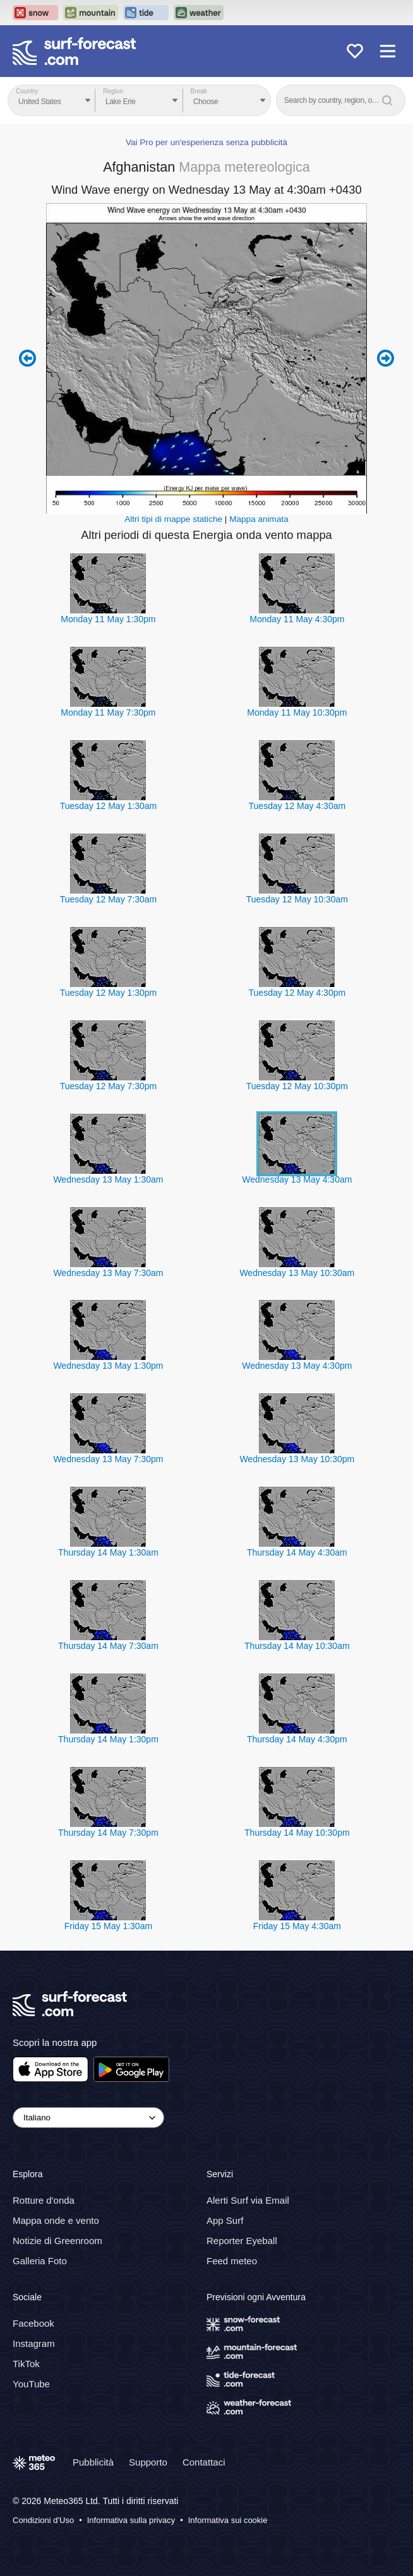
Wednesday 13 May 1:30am (108, 1179)
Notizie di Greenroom (57, 2240)
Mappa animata (259, 519)
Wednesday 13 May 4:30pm (297, 1366)
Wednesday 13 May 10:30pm (296, 1459)
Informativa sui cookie (228, 2519)
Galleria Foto (40, 2260)
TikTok (26, 2363)
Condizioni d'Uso (43, 2519)
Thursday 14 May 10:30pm (297, 1833)
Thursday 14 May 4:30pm (297, 1739)
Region (113, 91)
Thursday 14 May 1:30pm (108, 1739)
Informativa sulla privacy (131, 2519)
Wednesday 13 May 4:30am (297, 1179)
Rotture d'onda (44, 2200)
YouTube (31, 2383)
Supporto (148, 2462)
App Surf (224, 2220)
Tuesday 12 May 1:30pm (108, 993)
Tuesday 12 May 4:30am (297, 806)
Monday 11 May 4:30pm (296, 619)
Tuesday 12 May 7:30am (108, 899)
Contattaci (204, 2462)
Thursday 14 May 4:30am (297, 1552)
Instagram (34, 2343)
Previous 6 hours (27, 358)
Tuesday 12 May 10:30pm (297, 1086)
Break (199, 91)
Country (27, 91)
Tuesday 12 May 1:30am (108, 806)
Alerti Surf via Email (247, 2200)
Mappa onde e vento (56, 2220)
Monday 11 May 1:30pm (108, 619)
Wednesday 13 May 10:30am (296, 1273)
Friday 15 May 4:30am (297, 1926)
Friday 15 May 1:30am (108, 1926)
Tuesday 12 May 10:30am (297, 899)
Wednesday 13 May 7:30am (108, 1273)
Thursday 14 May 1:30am (108, 1552)
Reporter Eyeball (241, 2240)
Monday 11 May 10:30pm (297, 712)
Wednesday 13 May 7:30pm (108, 1459)
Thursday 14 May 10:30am (297, 1646)
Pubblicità (93, 2462)
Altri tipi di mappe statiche (173, 519)
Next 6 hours (385, 358)
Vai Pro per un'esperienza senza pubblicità (206, 142)
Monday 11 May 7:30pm (108, 712)
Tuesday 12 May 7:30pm (108, 1086)
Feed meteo (231, 2260)
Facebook (33, 2323)
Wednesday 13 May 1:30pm (108, 1366)
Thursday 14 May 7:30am (108, 1646)
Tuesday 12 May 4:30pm (297, 993)
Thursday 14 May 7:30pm (108, 1833)
